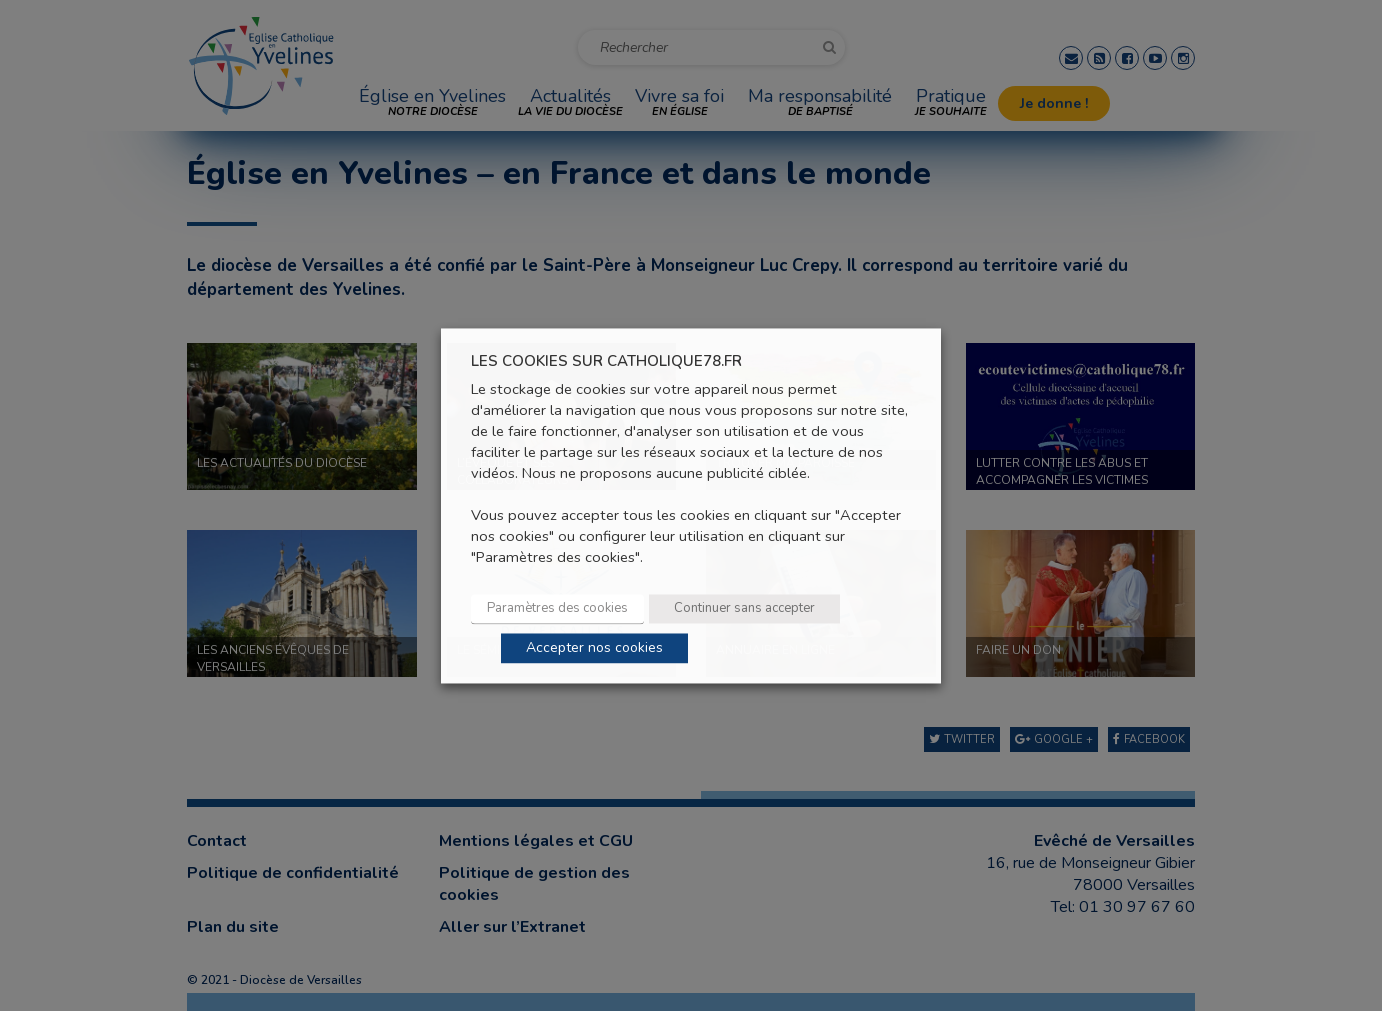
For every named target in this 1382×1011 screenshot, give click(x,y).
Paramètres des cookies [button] (557, 608)
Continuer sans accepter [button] (744, 608)
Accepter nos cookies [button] (594, 647)
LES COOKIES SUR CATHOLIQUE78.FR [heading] (606, 361)
